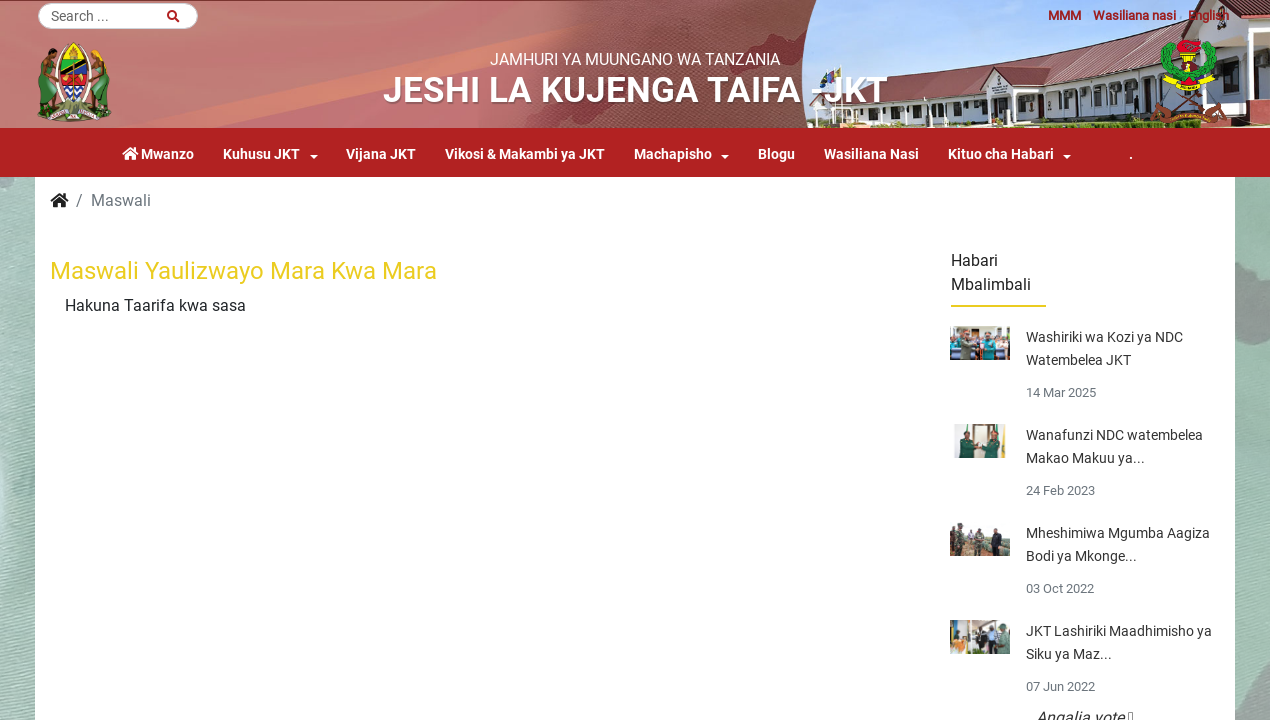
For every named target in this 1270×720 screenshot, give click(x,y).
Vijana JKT (381, 154)
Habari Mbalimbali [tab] (991, 272)
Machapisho (673, 154)
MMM (1064, 15)
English (1208, 15)
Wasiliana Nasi (871, 154)
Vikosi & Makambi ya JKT (525, 154)
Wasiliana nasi (1134, 15)
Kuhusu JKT (261, 154)
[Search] (118, 16)
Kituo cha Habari (1001, 154)
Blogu (776, 154)
